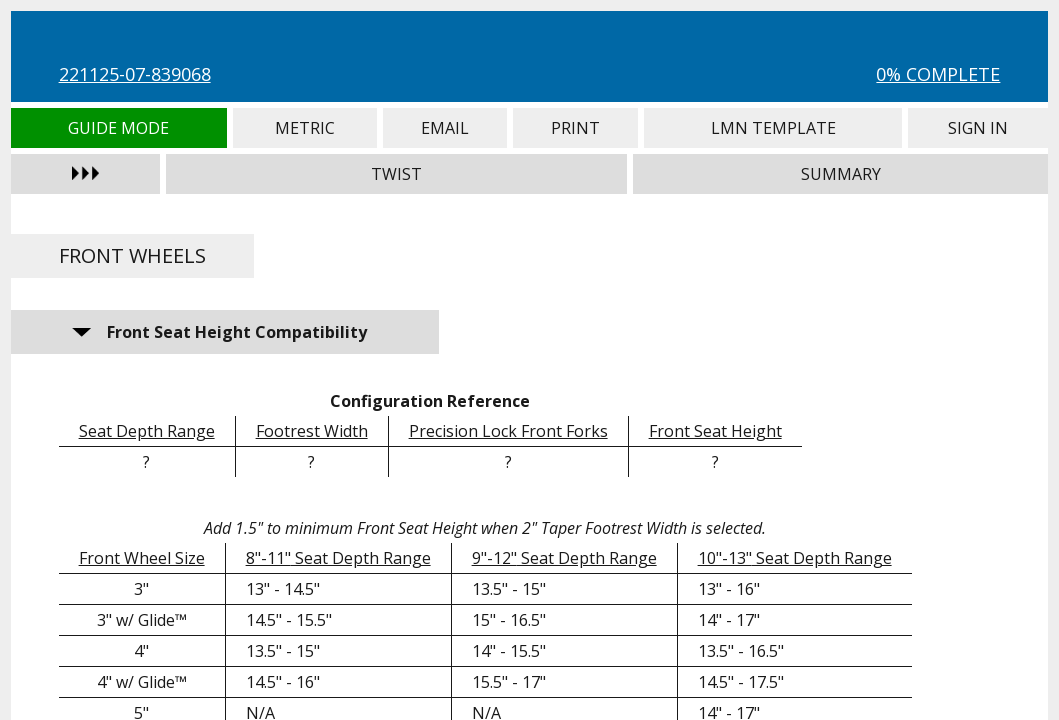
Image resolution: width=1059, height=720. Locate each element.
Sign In (978, 128)
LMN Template (773, 128)
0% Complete (938, 74)
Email (445, 128)
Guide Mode (119, 128)
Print (575, 128)
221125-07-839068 (135, 74)
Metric (305, 128)
